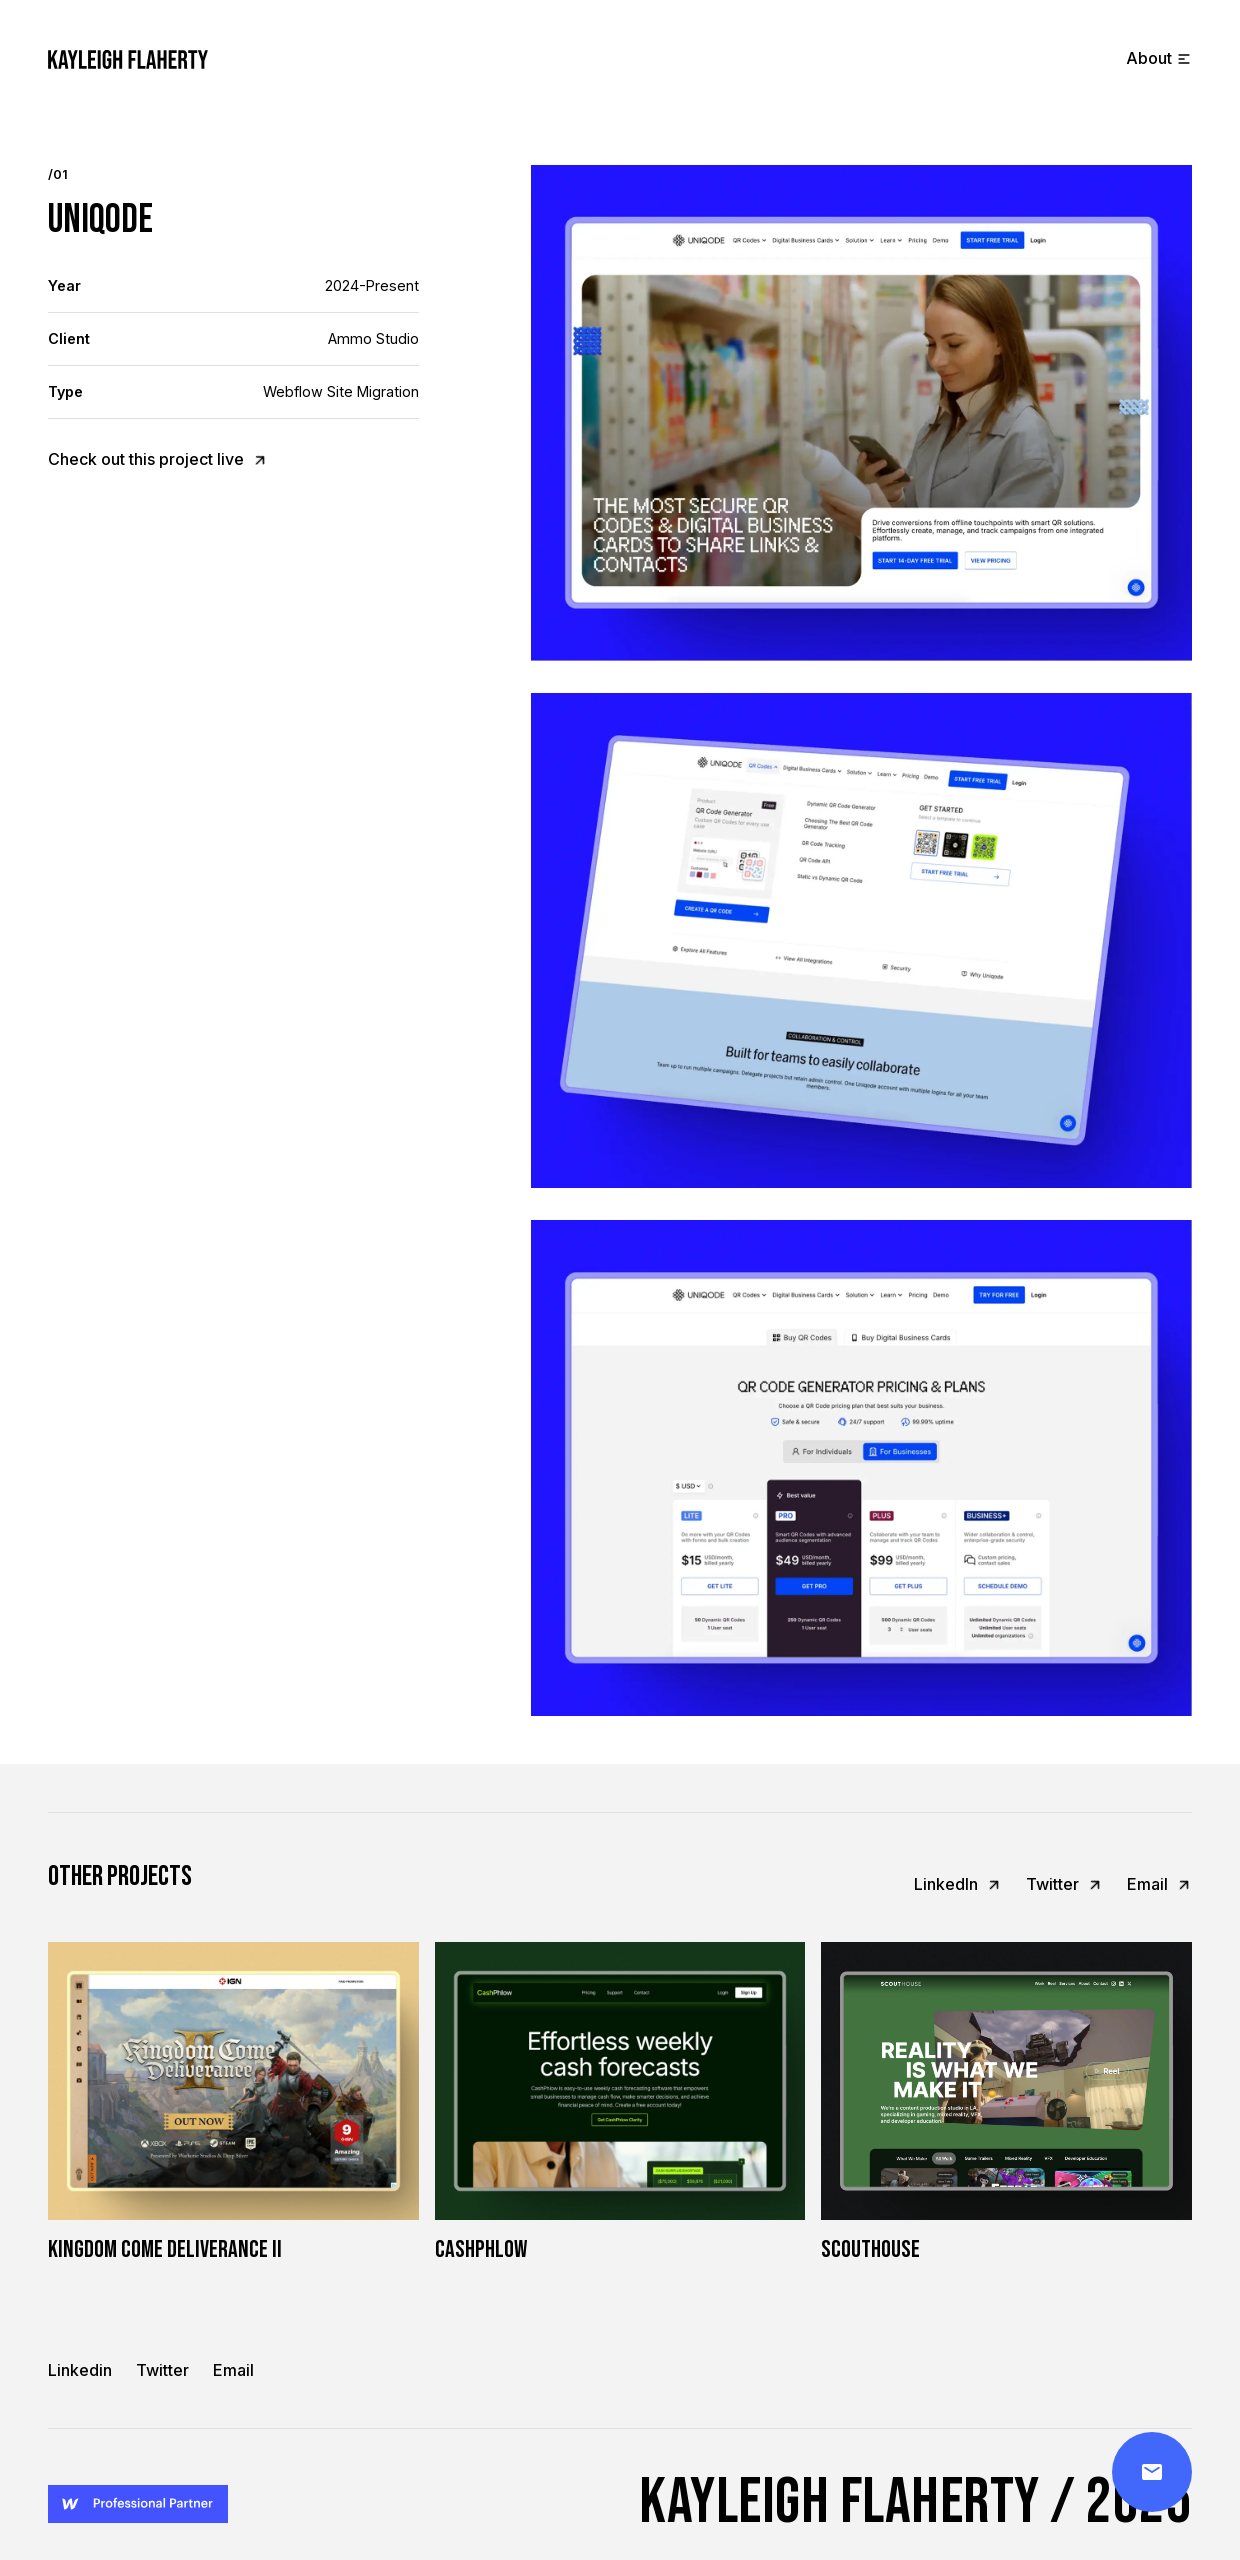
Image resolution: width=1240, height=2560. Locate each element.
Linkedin (80, 2370)
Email (233, 2370)
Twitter (162, 2370)
